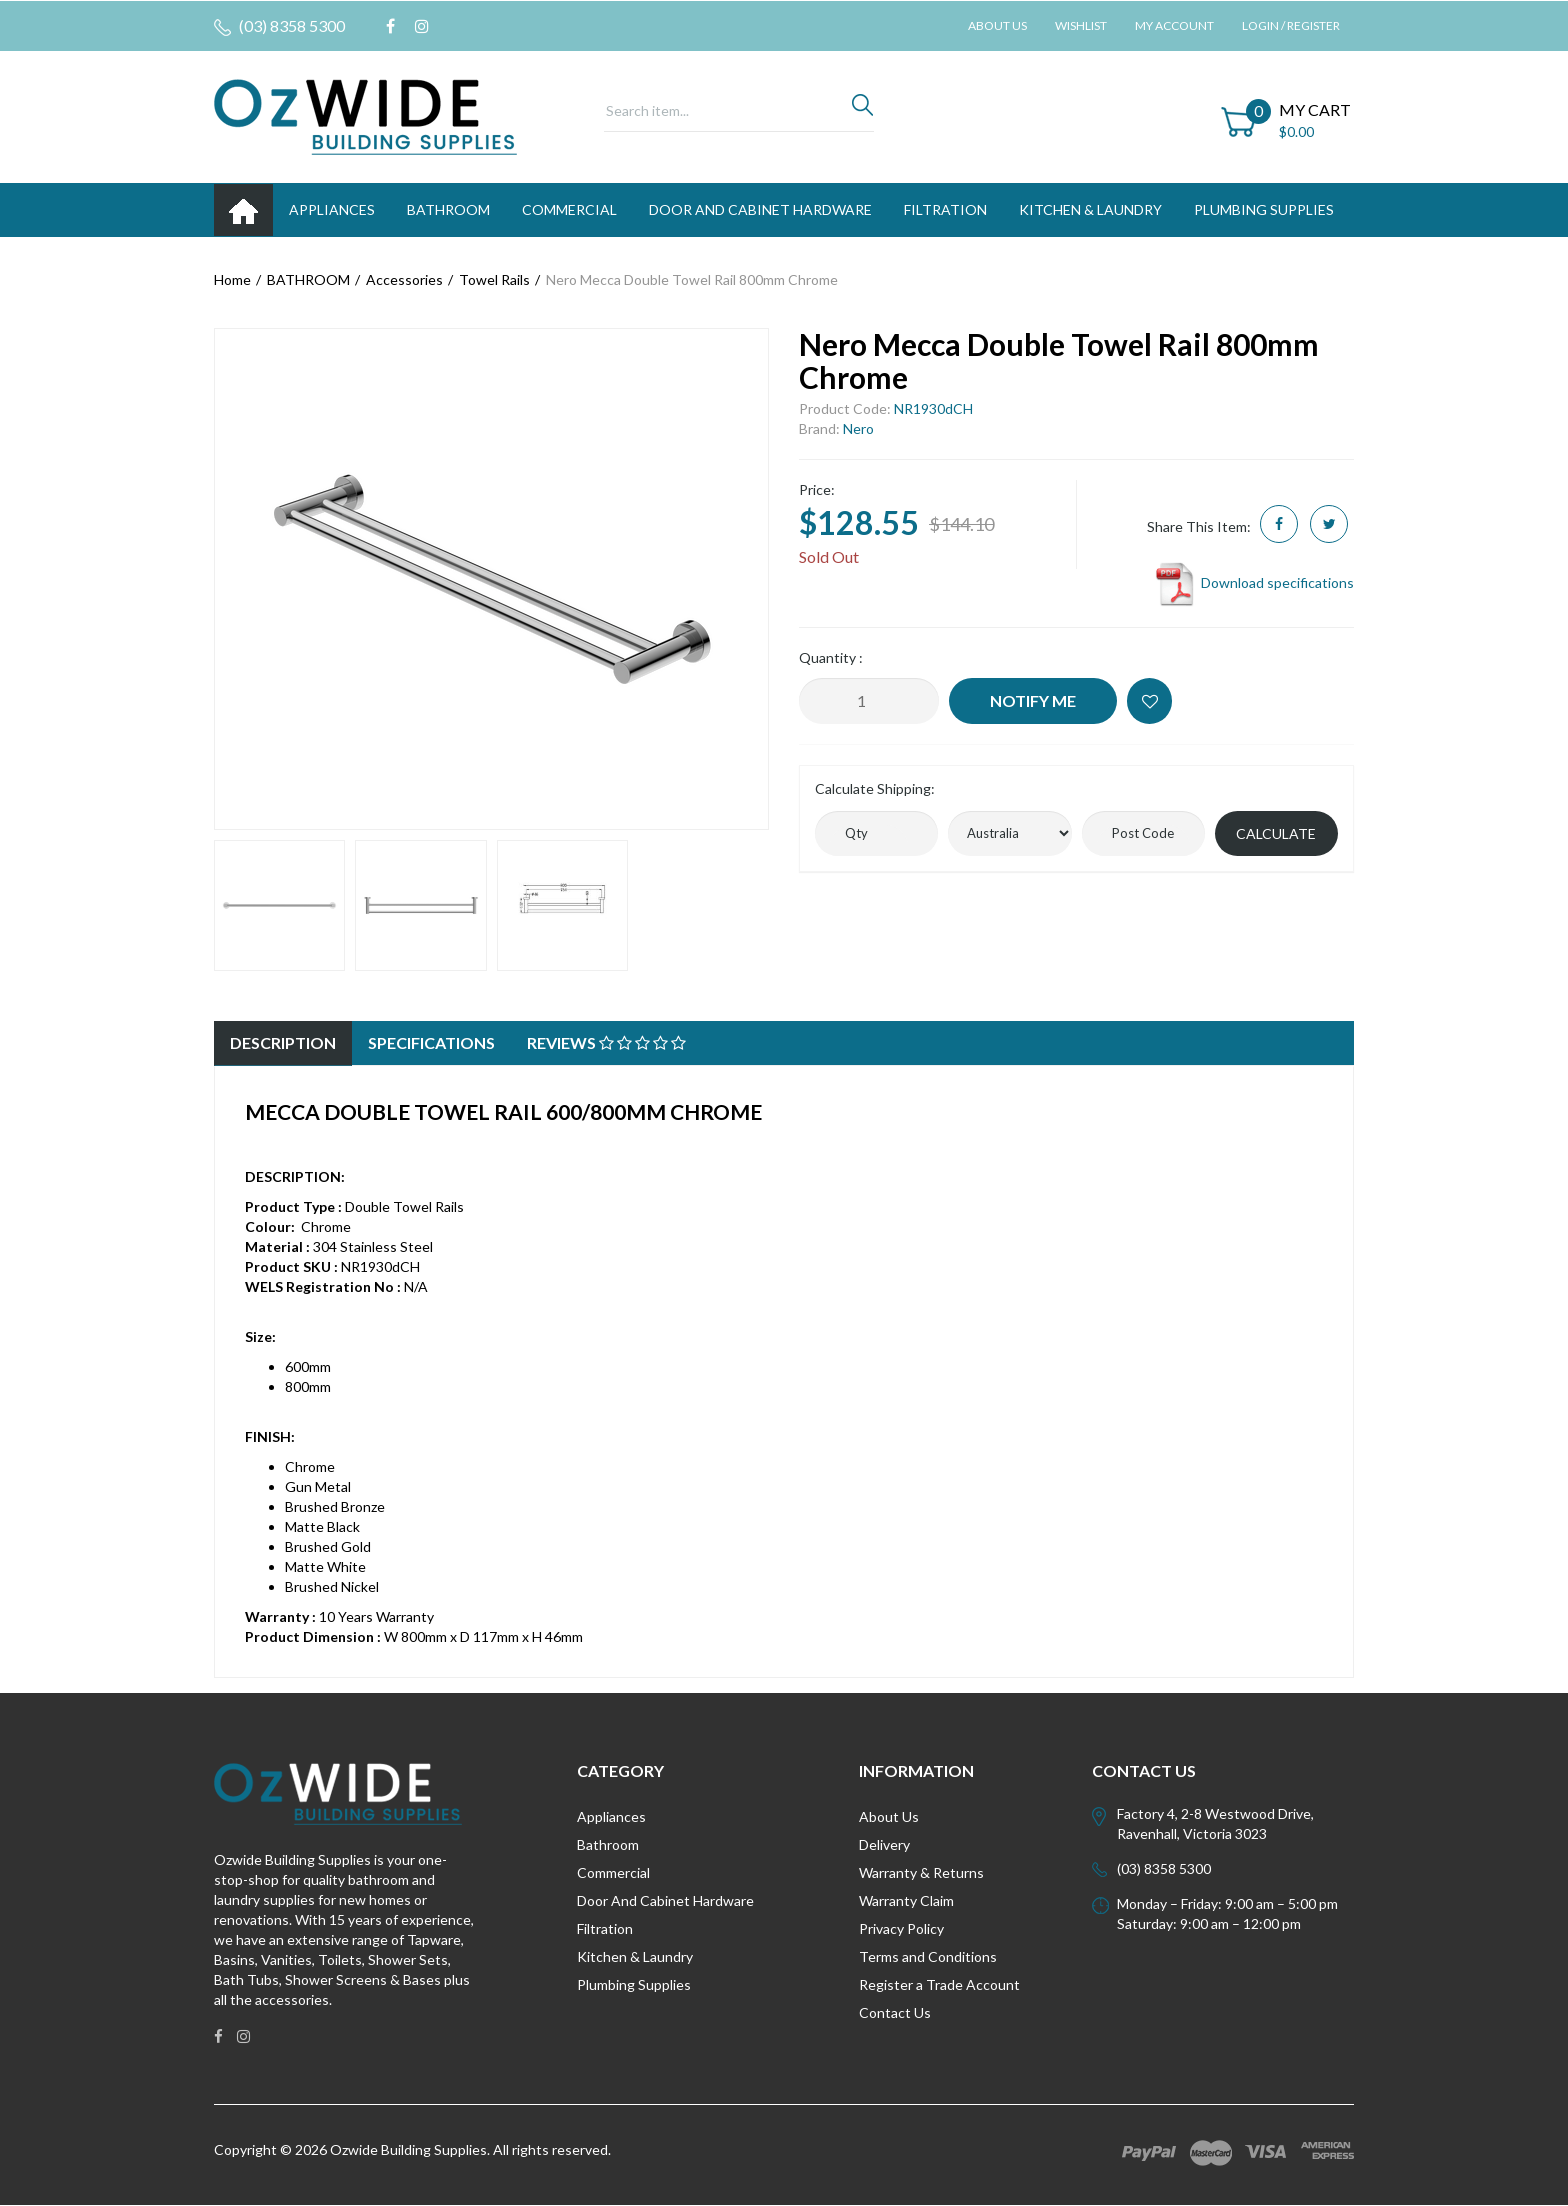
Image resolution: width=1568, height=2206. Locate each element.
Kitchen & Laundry (635, 1956)
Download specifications (1253, 582)
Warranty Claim (906, 1900)
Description (283, 1042)
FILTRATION (945, 209)
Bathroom (608, 1844)
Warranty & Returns (921, 1872)
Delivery (884, 1844)
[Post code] (1143, 833)
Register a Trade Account (939, 1984)
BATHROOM (448, 209)
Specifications (431, 1042)
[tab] (283, 1043)
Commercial (569, 209)
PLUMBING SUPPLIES (1264, 209)
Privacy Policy (901, 1928)
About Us (997, 25)
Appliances (611, 1816)
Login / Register (1291, 25)
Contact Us (895, 2012)
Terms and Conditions (928, 1956)
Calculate (1276, 833)
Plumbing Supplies (634, 1984)
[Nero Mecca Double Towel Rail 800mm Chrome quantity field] (869, 701)
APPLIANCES (332, 209)
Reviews (606, 1042)
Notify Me (1033, 700)
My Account (1174, 25)
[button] (1149, 701)
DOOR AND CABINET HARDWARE (760, 209)
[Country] (1009, 833)
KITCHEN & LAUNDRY (1090, 209)
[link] (390, 26)
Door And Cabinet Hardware (665, 1900)
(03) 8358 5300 (279, 26)
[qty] (876, 833)
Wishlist (1081, 25)
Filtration (605, 1928)
